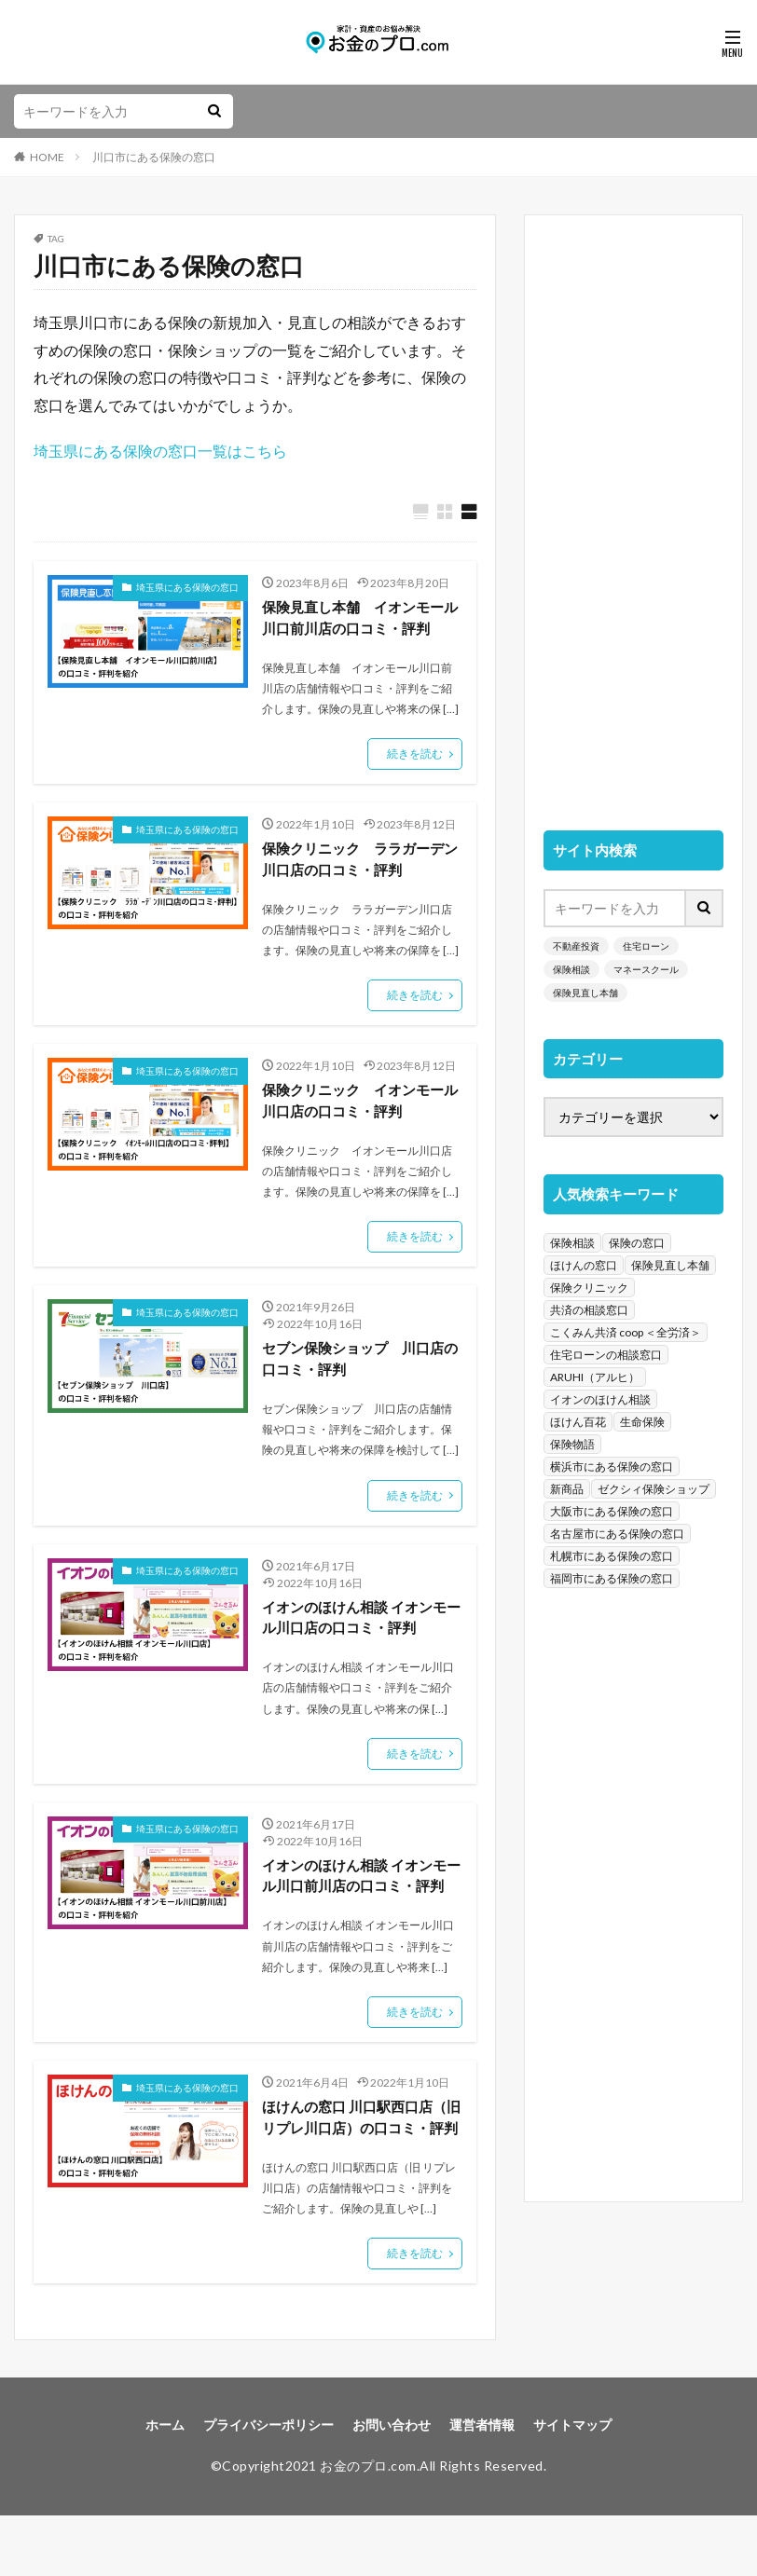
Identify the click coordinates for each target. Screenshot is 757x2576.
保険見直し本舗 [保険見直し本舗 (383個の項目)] (670, 1265)
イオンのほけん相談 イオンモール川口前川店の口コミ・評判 (360, 1900)
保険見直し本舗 (585, 992)
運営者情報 (482, 2486)
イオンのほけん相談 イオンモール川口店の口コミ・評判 (360, 1628)
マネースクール (646, 969)
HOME (47, 157)
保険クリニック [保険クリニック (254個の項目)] (589, 1288)
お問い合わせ (391, 2486)
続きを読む (415, 757)
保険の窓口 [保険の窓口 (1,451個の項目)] (637, 1243)
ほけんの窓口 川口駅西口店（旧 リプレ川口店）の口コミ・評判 (353, 2165)
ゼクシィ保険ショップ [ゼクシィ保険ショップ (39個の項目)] (653, 1489)
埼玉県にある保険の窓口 (187, 588)
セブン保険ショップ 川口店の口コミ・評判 (359, 1368)
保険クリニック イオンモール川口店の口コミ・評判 (359, 1107)
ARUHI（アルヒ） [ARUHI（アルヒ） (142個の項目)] (595, 1377)
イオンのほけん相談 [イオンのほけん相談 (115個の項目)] (600, 1399)
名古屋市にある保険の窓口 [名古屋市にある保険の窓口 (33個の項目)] (617, 1534)
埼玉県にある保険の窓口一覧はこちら (160, 450)
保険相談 (571, 969)
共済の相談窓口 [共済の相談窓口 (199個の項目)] (589, 1310)
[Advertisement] (633, 513)
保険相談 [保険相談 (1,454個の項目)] (572, 1243)
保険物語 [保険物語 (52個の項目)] (572, 1444)
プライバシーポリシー (268, 2486)
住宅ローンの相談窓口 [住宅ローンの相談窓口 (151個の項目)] (606, 1355)
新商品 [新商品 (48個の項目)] (567, 1489)
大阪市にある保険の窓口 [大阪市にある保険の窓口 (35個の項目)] (611, 1511)
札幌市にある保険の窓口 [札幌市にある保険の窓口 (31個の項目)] (611, 1556)
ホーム (165, 2486)
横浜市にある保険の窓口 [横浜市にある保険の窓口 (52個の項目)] (611, 1466)
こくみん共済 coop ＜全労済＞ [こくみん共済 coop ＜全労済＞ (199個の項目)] (625, 1332)
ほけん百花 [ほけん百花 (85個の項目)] (578, 1422)
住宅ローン (646, 946)
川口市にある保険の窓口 (153, 157)
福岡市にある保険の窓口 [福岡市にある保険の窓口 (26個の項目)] (611, 1578)
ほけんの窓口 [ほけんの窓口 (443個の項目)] (583, 1265)
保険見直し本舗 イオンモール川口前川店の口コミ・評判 (359, 619)
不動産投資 (576, 946)
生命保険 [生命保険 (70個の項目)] (642, 1422)
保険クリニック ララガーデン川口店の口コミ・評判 (359, 863)
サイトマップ (572, 2486)
